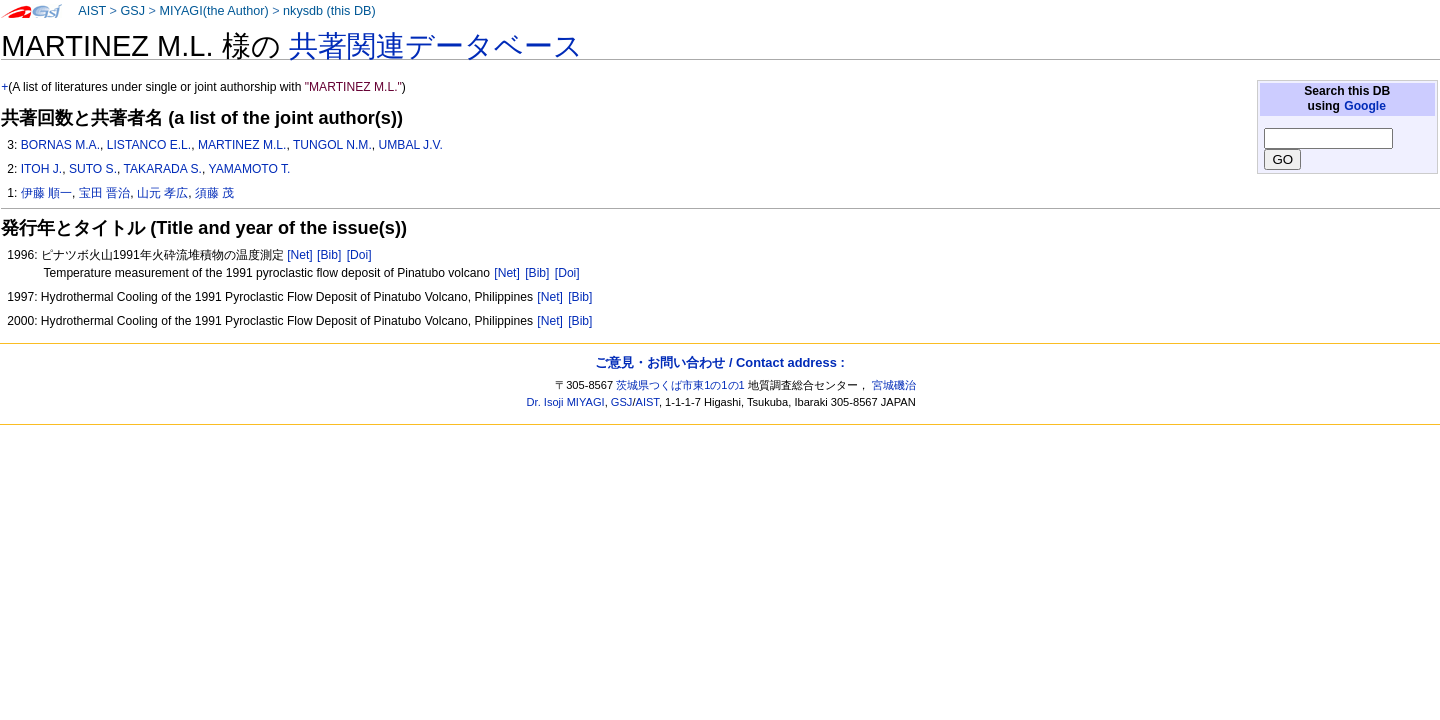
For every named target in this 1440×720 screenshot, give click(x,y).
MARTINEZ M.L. (242, 145)
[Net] (300, 255)
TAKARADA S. (163, 169)
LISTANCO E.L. (149, 145)
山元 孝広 (162, 193)
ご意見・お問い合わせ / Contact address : (719, 362)
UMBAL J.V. (411, 145)
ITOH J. (41, 169)
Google (1365, 106)
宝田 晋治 (104, 193)
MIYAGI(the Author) (213, 11)
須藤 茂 (214, 193)
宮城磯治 (894, 385)
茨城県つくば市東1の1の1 (680, 385)
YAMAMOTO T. (250, 169)
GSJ (132, 11)
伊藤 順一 (46, 193)
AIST (92, 11)
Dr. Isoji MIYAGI (566, 402)
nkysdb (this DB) (329, 11)
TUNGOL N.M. (332, 145)
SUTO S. (93, 169)
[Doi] (359, 255)
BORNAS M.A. (60, 145)
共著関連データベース (436, 46)
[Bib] (329, 255)
